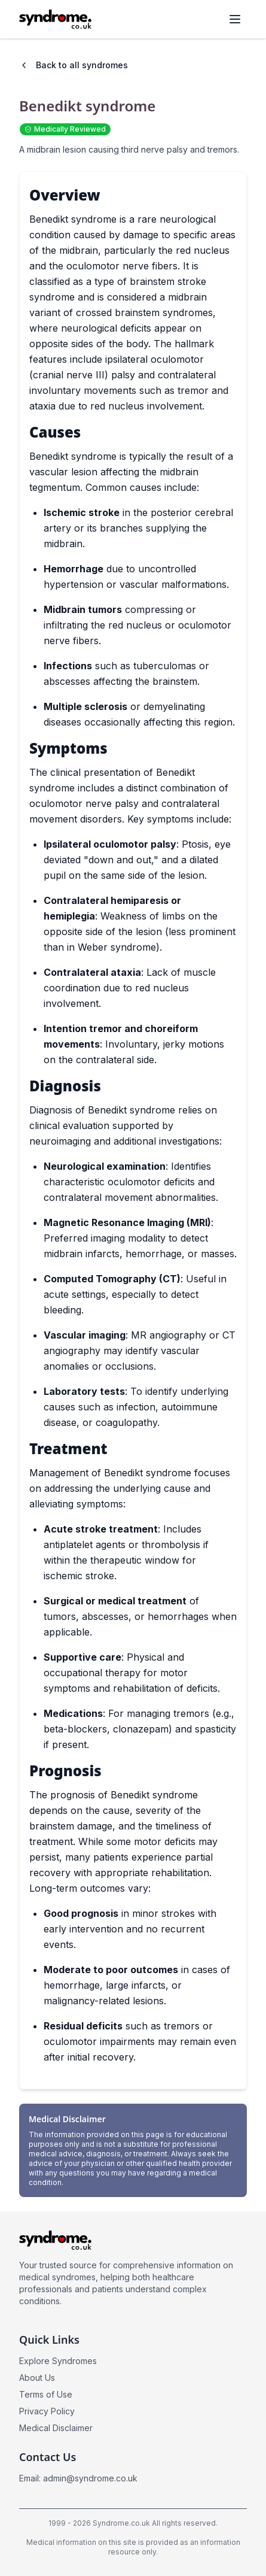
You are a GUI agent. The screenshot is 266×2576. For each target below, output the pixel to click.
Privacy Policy (47, 2411)
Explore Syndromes (58, 2361)
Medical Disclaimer (56, 2428)
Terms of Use (45, 2394)
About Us (37, 2377)
